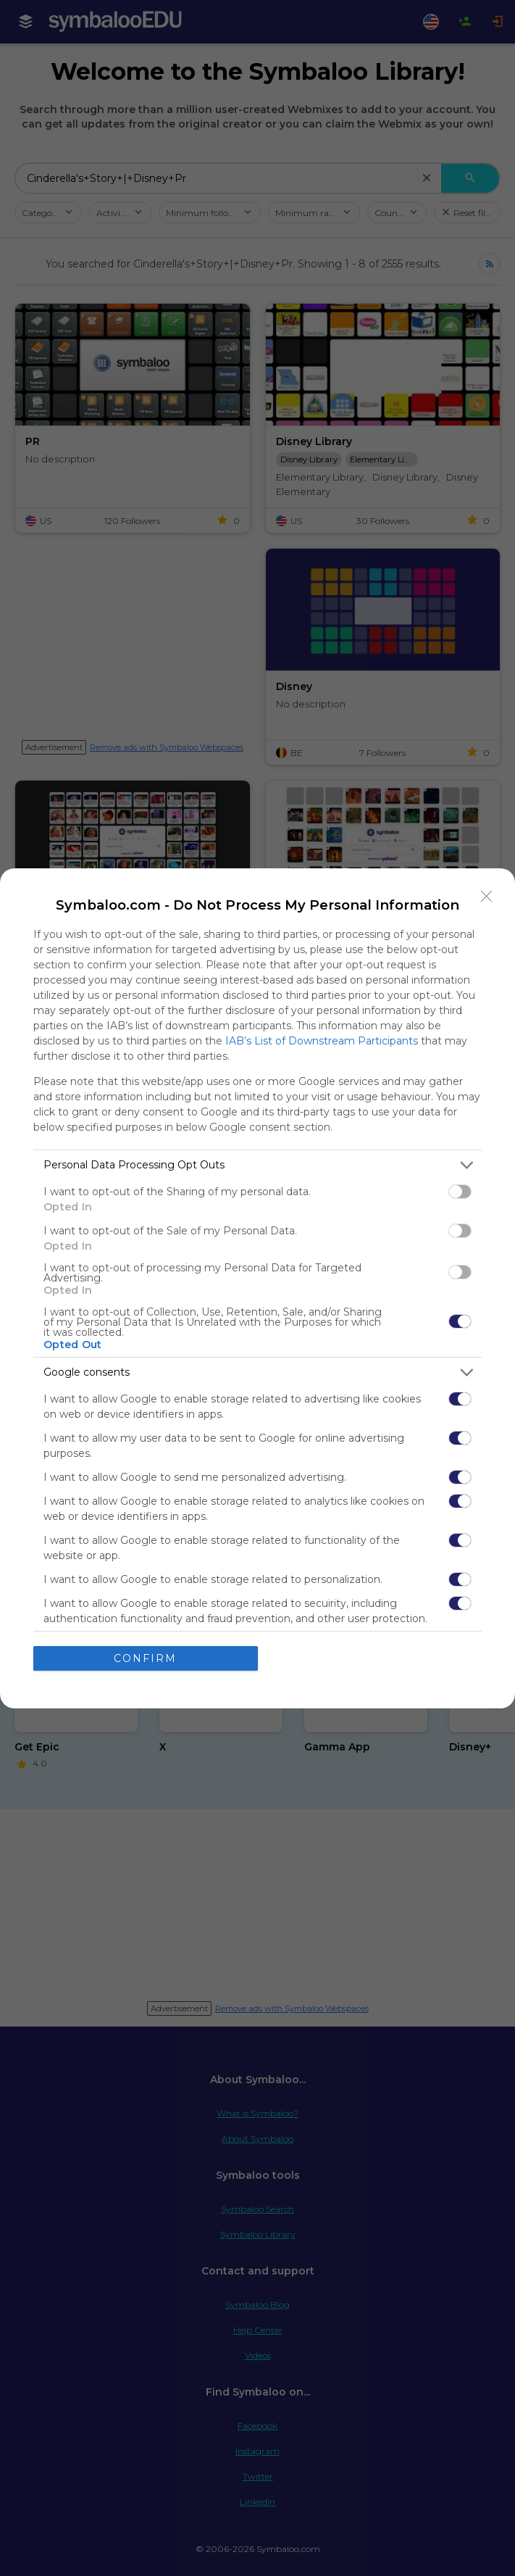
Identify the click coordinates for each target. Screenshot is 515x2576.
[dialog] (257, 1288)
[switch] (460, 1191)
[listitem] (257, 1165)
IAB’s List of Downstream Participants (321, 1040)
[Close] (487, 896)
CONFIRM (145, 1658)
